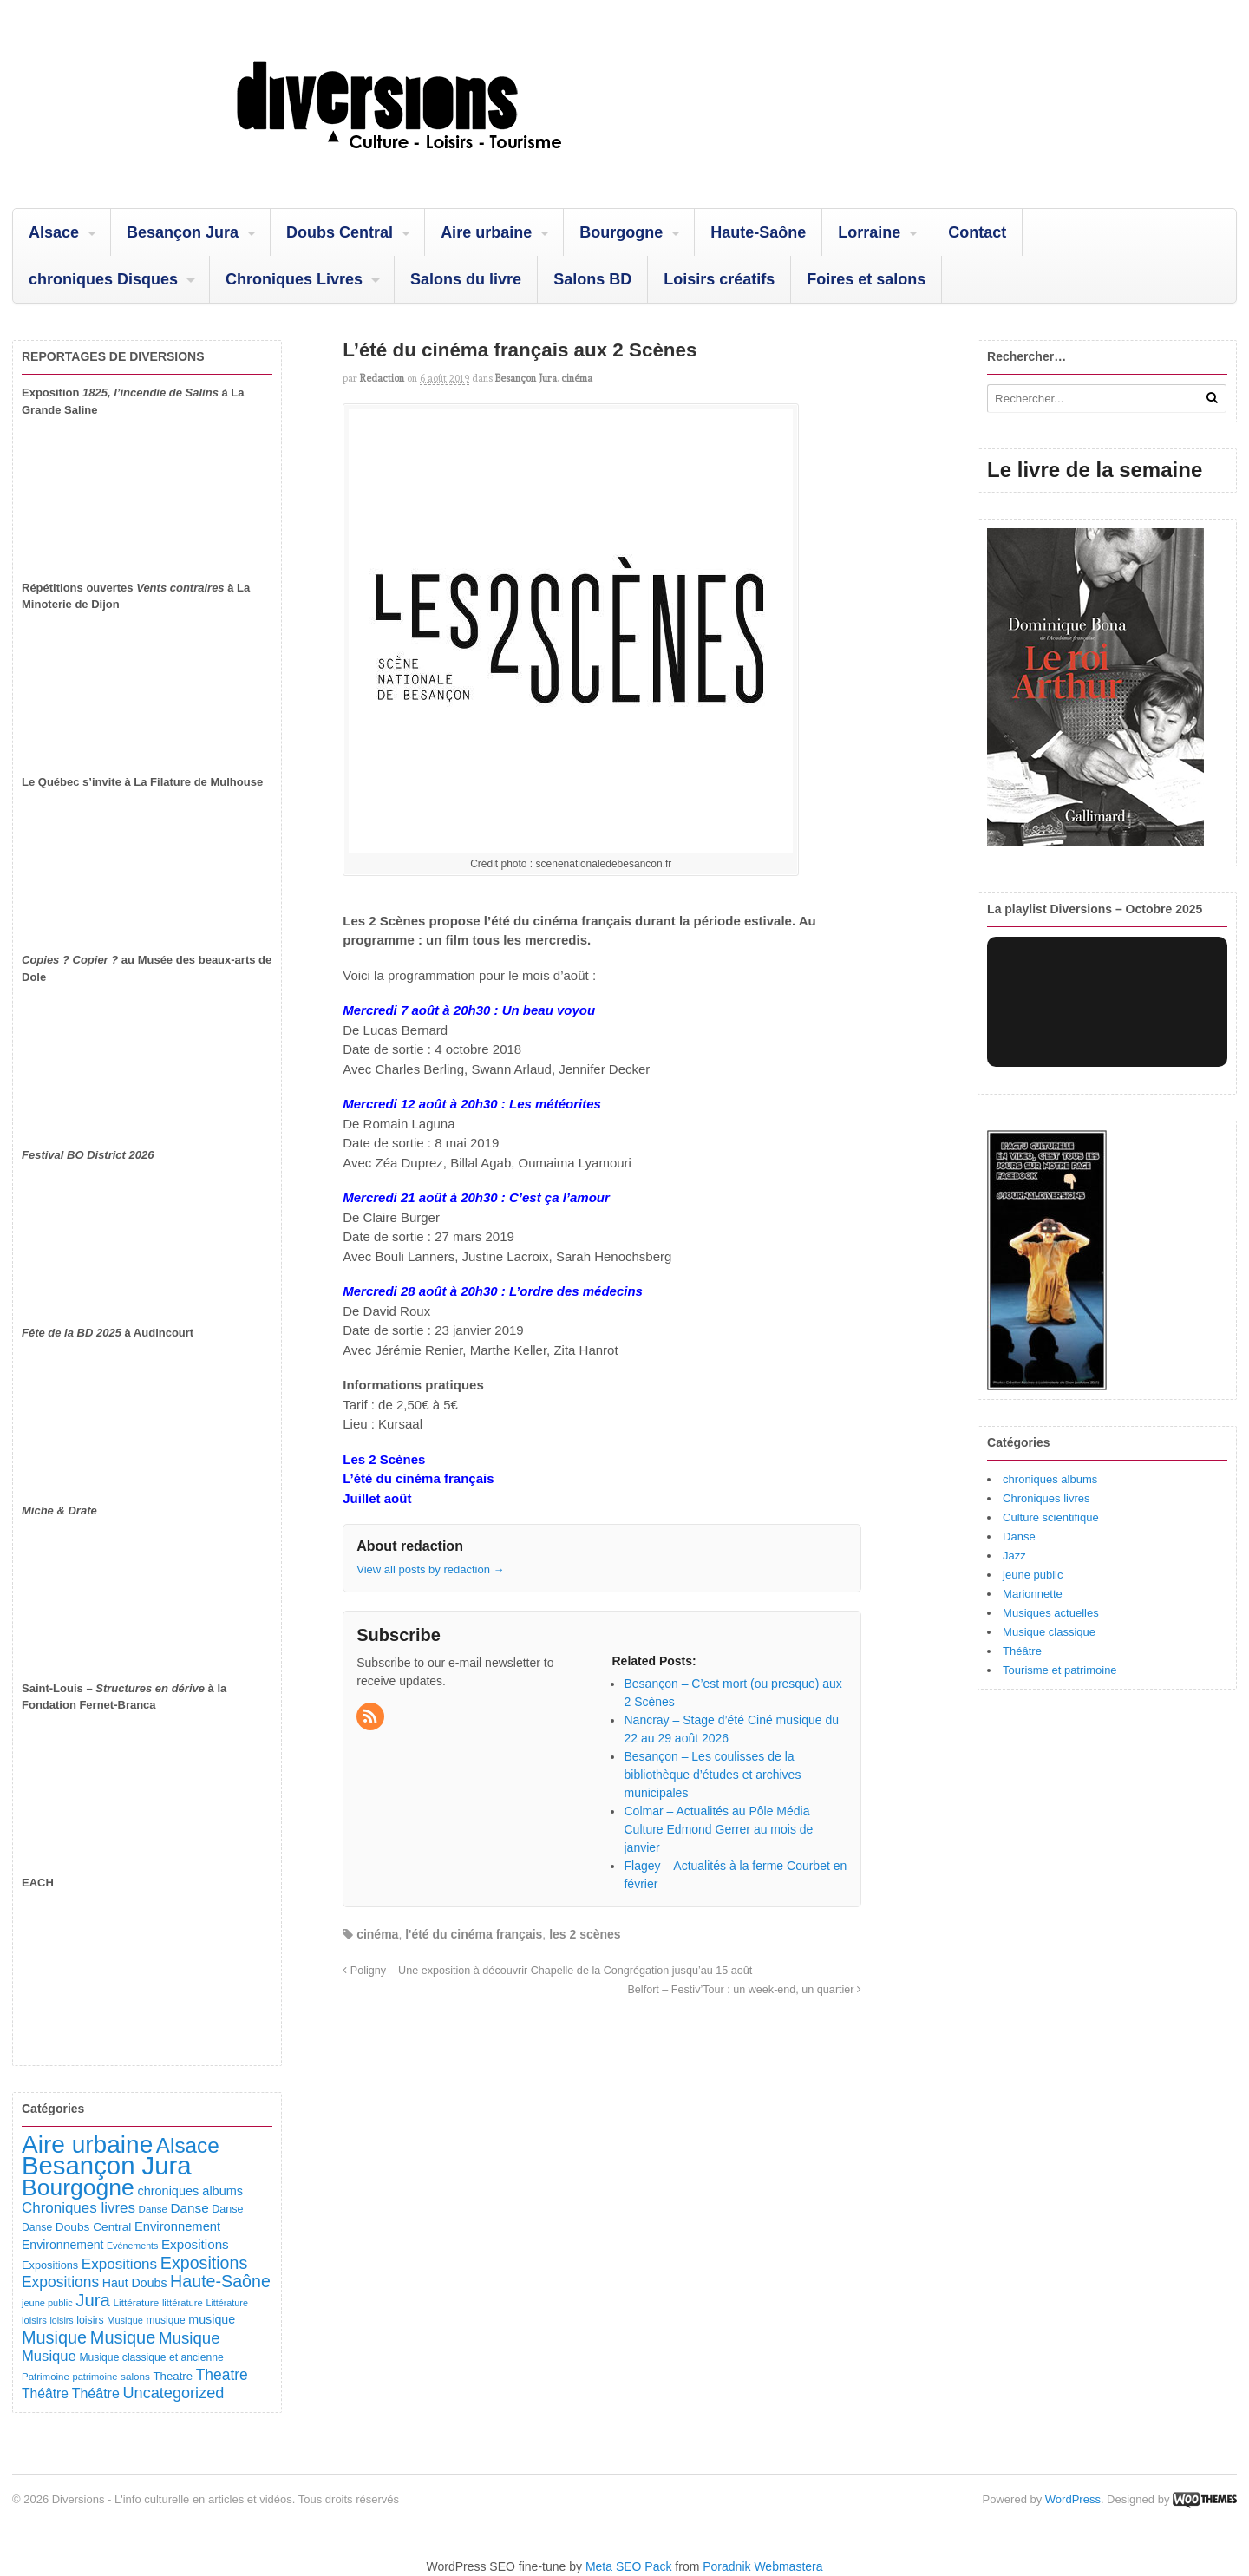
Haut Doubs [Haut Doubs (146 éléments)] (134, 2283)
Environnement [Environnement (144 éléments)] (62, 2245)
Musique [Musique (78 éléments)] (125, 2320)
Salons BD (592, 279)
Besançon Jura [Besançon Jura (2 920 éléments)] (107, 2165)
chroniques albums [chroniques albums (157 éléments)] (190, 2191)
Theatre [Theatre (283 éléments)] (222, 2374)
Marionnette (1033, 1593)
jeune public (1033, 1574)
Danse (1019, 1536)
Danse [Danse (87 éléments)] (153, 2209)
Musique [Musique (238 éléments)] (49, 2356)
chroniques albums (1050, 1479)
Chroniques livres (1046, 1498)
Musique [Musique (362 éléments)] (189, 2338)
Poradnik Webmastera (762, 2566)
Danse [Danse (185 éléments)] (189, 2207)
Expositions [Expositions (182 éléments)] (195, 2244)
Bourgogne (621, 232)
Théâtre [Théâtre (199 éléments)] (45, 2393)
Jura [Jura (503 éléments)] (92, 2300)
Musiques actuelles (1051, 1612)
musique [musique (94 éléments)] (166, 2320)
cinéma (576, 378)
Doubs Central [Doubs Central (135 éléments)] (94, 2226)
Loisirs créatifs (719, 279)
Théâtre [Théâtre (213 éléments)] (96, 2393)
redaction (382, 378)
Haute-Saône (758, 232)
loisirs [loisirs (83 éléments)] (34, 2320)
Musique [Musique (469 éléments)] (123, 2337)
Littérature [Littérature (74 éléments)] (226, 2303)
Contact (977, 232)
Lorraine (869, 232)
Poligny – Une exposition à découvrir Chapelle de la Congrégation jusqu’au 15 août (547, 1971)
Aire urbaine (486, 232)
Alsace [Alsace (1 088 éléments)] (187, 2145)
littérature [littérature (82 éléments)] (182, 2303)
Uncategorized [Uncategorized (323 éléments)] (173, 2393)
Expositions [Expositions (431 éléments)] (203, 2262)
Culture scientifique (1051, 1517)
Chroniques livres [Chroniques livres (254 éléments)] (78, 2208)
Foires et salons (866, 279)
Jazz (1014, 1555)
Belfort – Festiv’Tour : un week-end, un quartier (744, 1990)
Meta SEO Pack (628, 2566)
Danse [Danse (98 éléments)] (37, 2227)
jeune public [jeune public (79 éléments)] (47, 2303)
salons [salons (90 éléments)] (135, 2376)
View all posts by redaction (430, 1569)
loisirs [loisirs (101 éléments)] (89, 2320)
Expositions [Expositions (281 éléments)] (60, 2282)
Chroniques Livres (294, 279)
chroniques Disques (103, 279)
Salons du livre (465, 279)
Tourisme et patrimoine (1060, 1670)
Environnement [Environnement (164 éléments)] (177, 2226)
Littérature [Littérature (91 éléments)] (137, 2302)
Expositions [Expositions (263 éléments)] (119, 2264)
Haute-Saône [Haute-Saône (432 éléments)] (220, 2281)
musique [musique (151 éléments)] (211, 2319)
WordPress (1073, 2499)
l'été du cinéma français (473, 1934)
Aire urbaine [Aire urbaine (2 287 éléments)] (87, 2144)
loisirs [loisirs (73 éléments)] (61, 2320)
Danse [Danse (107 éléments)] (227, 2209)
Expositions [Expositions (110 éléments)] (50, 2265)
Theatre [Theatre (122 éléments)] (173, 2376)
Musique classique (1049, 1631)
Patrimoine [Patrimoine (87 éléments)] (45, 2376)
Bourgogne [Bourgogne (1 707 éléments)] (78, 2187)
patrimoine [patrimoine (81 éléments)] (94, 2376)
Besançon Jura (183, 232)
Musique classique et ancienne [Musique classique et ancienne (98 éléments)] (151, 2357)
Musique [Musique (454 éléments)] (54, 2337)
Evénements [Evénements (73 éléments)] (132, 2245)
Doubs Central (339, 232)
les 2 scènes (585, 1934)
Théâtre (1022, 1650)
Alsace (54, 232)
